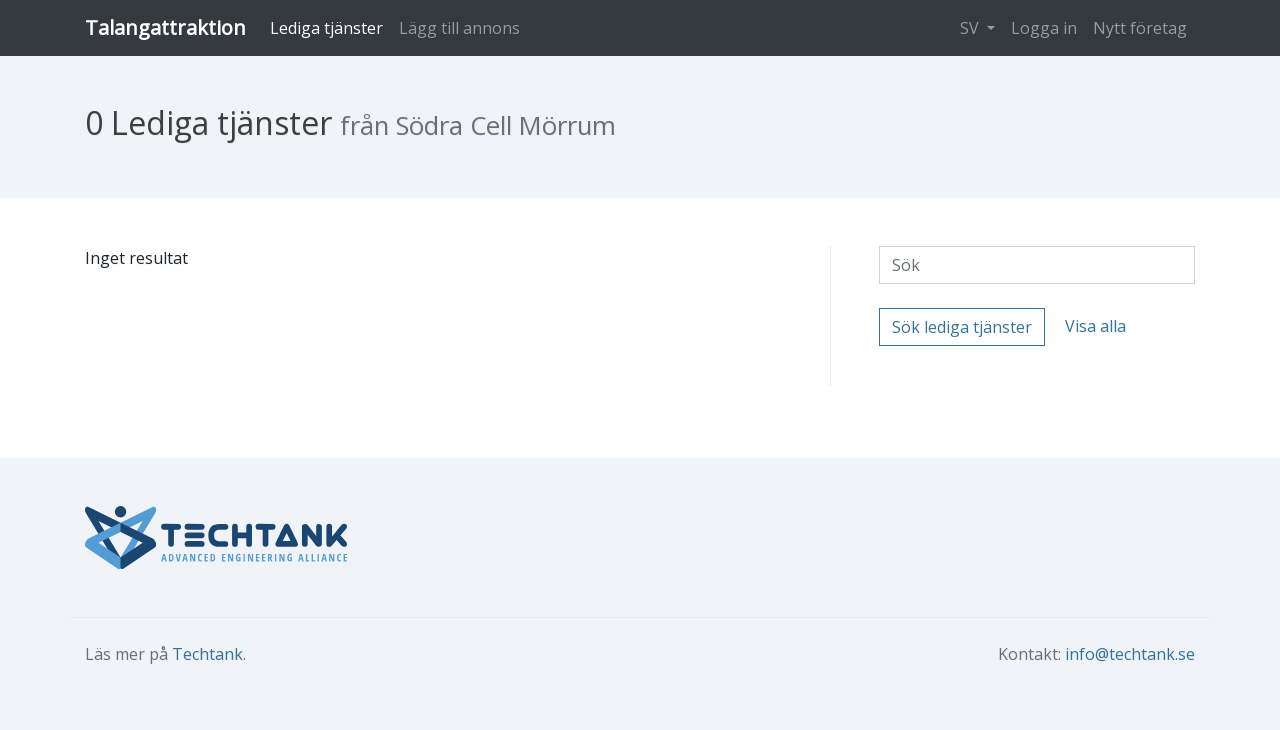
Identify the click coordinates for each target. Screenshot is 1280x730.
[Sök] (1037, 265)
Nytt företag (1140, 28)
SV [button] (971, 28)
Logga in (1044, 28)
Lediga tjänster (326, 28)
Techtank (207, 654)
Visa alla (1095, 326)
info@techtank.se (1130, 654)
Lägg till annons (459, 28)
